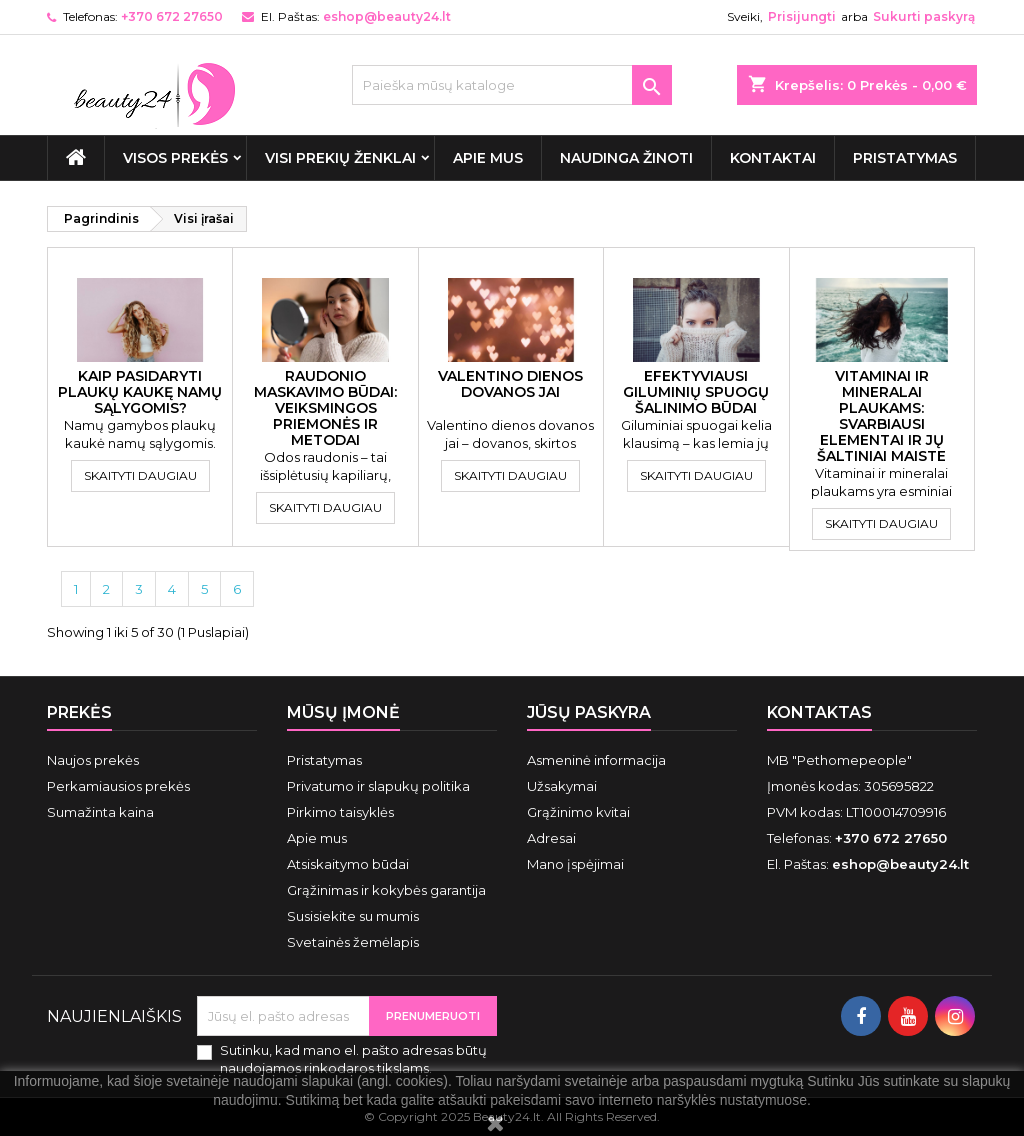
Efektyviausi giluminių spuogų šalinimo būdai (696, 392)
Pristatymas (905, 158)
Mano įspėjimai (575, 864)
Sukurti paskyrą (924, 16)
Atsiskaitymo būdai (348, 864)
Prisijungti (802, 16)
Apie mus (488, 158)
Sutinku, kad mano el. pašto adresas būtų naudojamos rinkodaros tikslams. (353, 1059)
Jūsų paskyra (589, 712)
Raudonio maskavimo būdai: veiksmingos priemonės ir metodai (325, 408)
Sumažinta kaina (100, 812)
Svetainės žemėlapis (353, 942)
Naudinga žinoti (626, 158)
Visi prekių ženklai (340, 158)
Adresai (551, 838)
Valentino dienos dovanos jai (510, 384)
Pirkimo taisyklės (340, 812)
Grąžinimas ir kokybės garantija (386, 890)
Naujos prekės (93, 760)
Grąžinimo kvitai (578, 812)
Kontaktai (773, 158)
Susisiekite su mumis (353, 916)
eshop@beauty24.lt (387, 16)
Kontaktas (819, 712)
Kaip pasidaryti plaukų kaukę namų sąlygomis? (140, 392)
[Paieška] (512, 85)
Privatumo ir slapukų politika (378, 786)
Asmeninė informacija (596, 760)
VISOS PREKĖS (175, 158)
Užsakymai (562, 786)
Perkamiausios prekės (118, 786)
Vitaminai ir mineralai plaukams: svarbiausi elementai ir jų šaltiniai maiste (881, 416)
